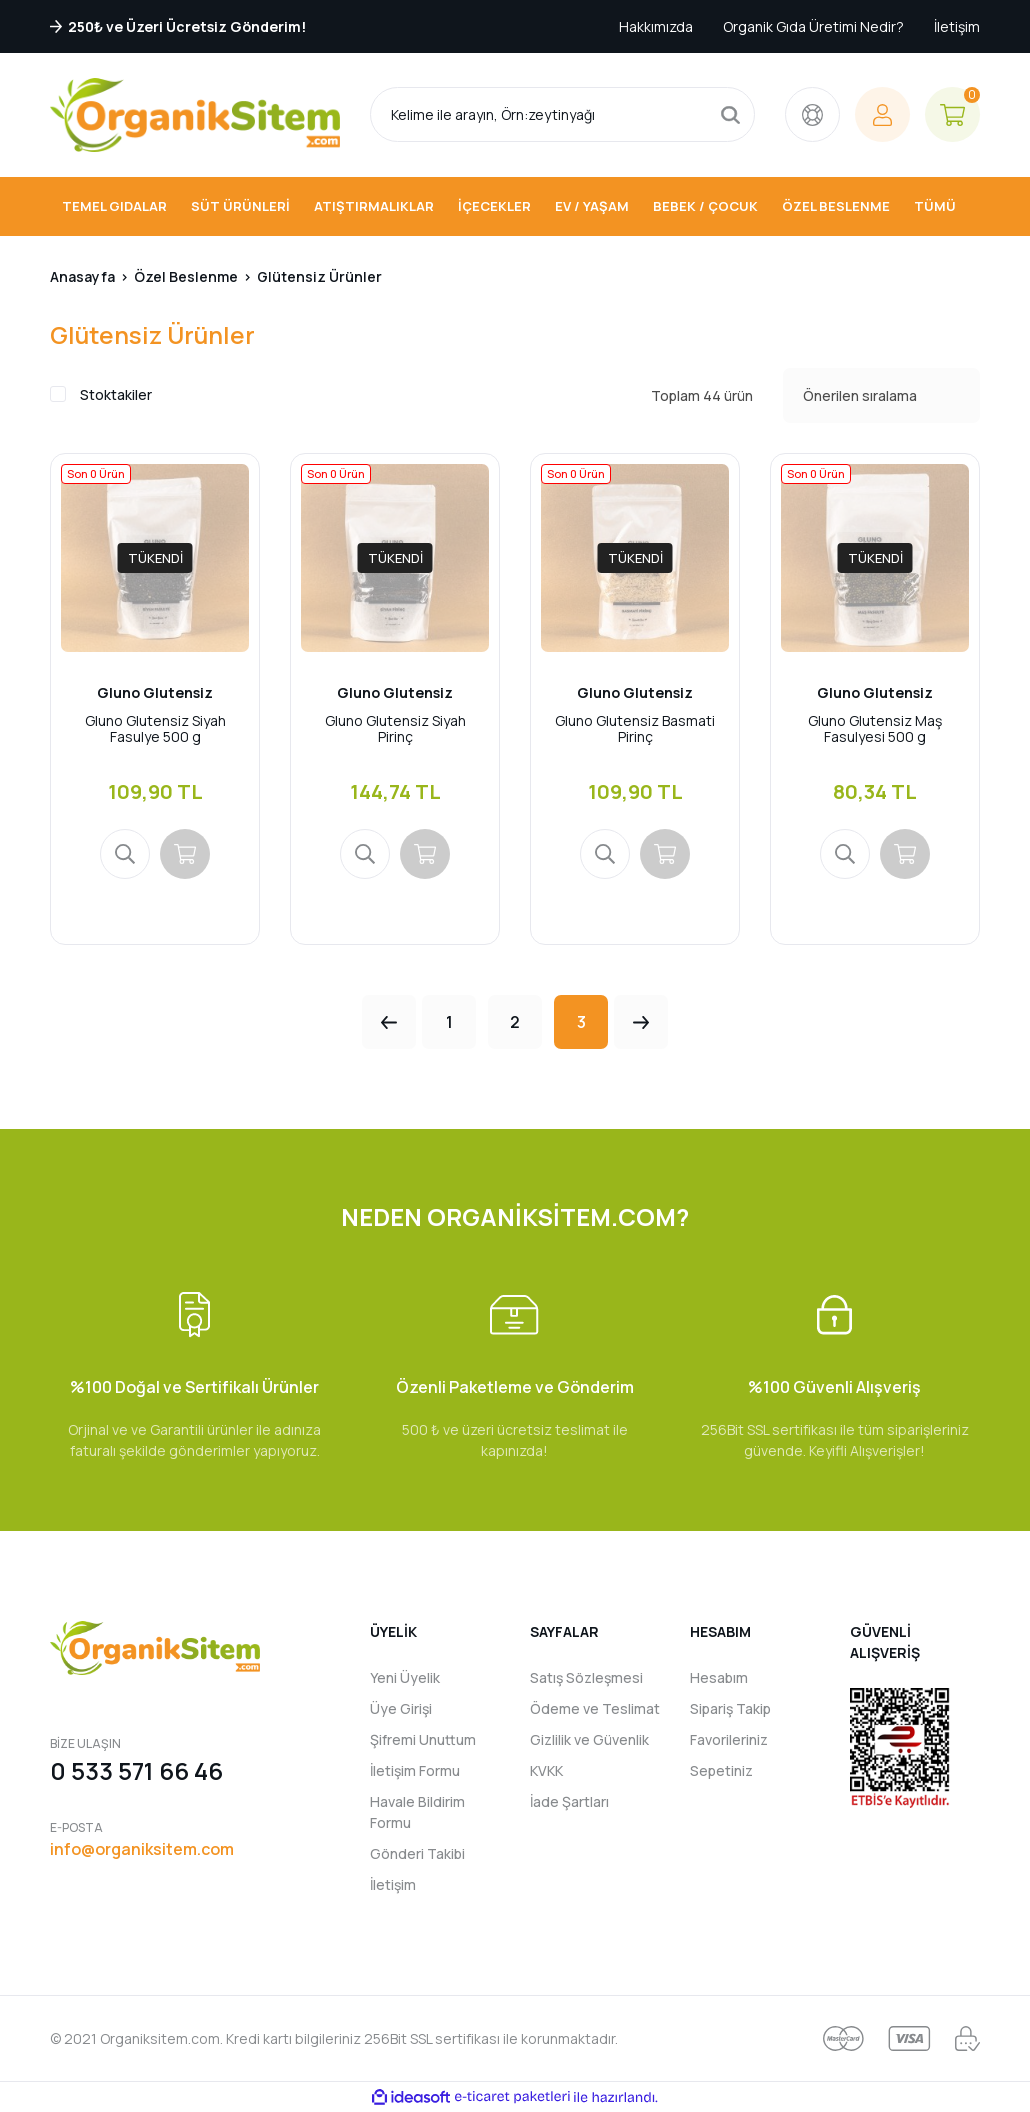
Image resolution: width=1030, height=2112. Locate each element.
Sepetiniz (721, 1770)
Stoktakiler (116, 394)
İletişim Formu (415, 1770)
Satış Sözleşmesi (586, 1677)
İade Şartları (569, 1801)
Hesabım (719, 1677)
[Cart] (952, 114)
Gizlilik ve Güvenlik (589, 1739)
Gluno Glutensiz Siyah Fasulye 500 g (155, 729)
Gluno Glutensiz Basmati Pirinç (635, 729)
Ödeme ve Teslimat (595, 1708)
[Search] (562, 114)
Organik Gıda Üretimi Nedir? (813, 26)
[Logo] (195, 115)
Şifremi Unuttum (423, 1739)
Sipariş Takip (730, 1708)
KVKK (546, 1770)
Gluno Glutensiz (155, 692)
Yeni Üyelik (405, 1677)
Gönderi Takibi (417, 1853)
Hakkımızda (656, 26)
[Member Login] (882, 114)
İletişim (957, 26)
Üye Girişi (401, 1708)
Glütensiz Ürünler (319, 276)
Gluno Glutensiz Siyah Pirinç (395, 729)
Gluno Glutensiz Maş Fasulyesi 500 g (875, 729)
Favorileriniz (729, 1739)
